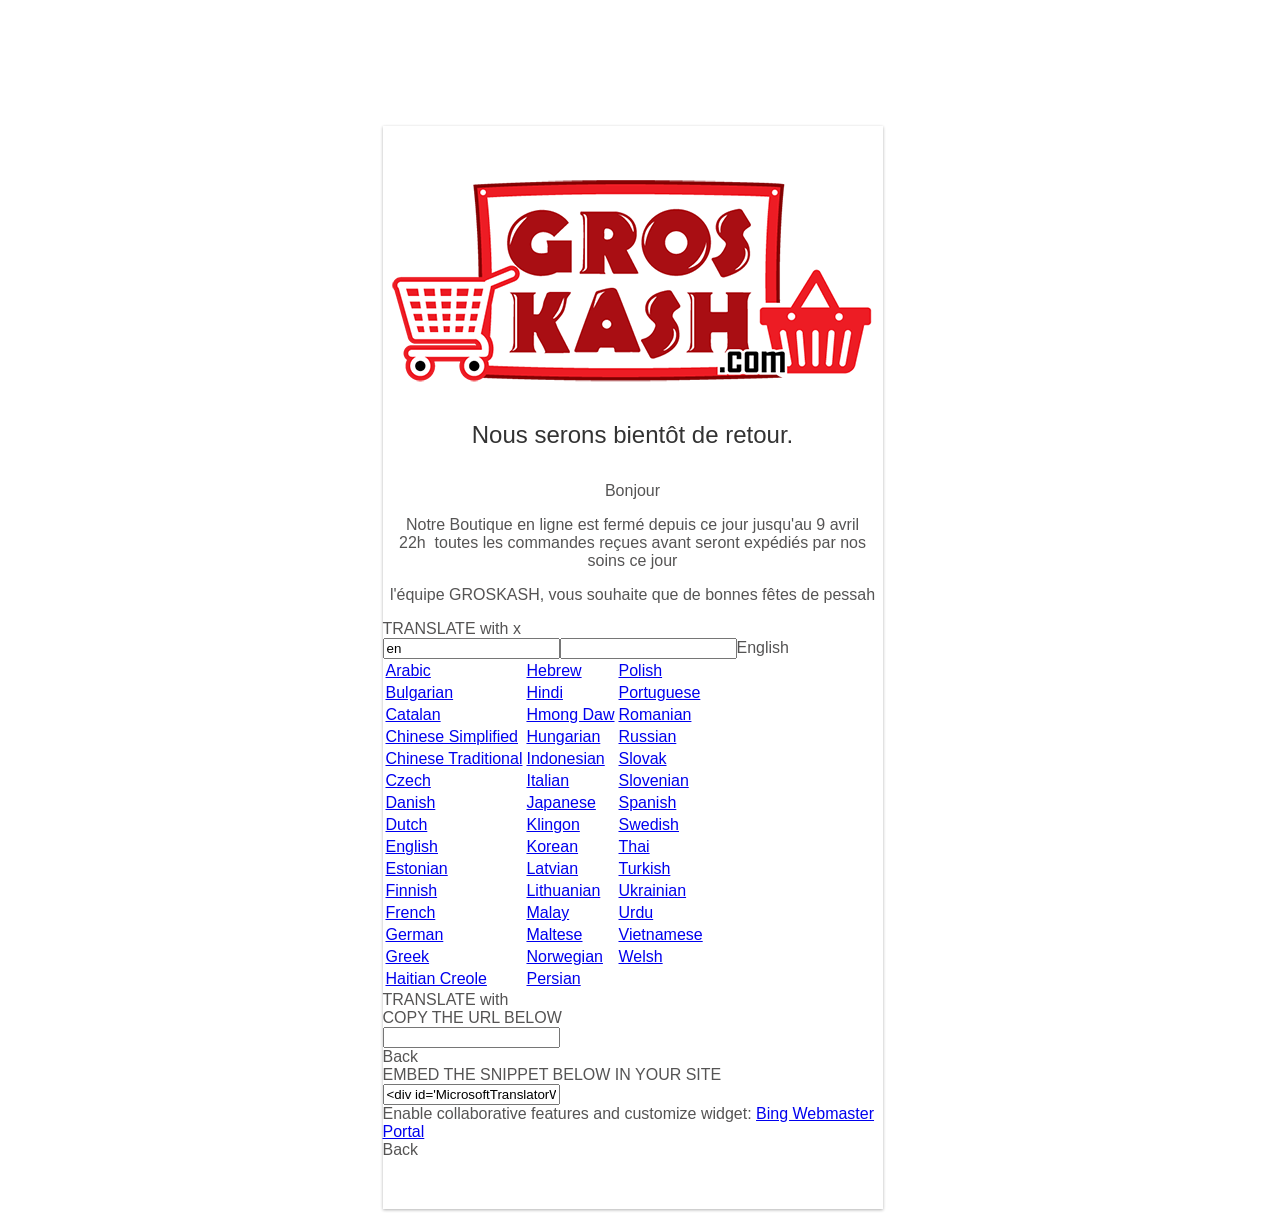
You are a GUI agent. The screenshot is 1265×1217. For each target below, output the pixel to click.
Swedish (649, 824)
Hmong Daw (570, 714)
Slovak (643, 758)
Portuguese (660, 692)
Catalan (413, 714)
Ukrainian (653, 890)
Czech (408, 780)
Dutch (407, 824)
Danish (411, 802)
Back (401, 1149)
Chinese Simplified (452, 736)
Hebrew (553, 670)
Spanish (648, 802)
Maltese (554, 934)
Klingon (552, 824)
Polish (641, 670)
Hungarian (563, 736)
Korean (552, 846)
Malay (547, 912)
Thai (634, 846)
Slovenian (654, 780)
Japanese (560, 802)
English (412, 846)
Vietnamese (661, 934)
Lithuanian (563, 890)
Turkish (645, 868)
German (415, 934)
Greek (408, 956)
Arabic (408, 670)
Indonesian (565, 758)
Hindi (544, 692)
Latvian (552, 868)
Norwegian (564, 956)
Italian (547, 780)
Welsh (641, 956)
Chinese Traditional (454, 758)
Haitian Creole (436, 978)
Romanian (655, 714)
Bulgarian (420, 692)
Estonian (417, 868)
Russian (648, 736)
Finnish (412, 890)
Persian (553, 978)
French (411, 912)
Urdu (636, 912)
